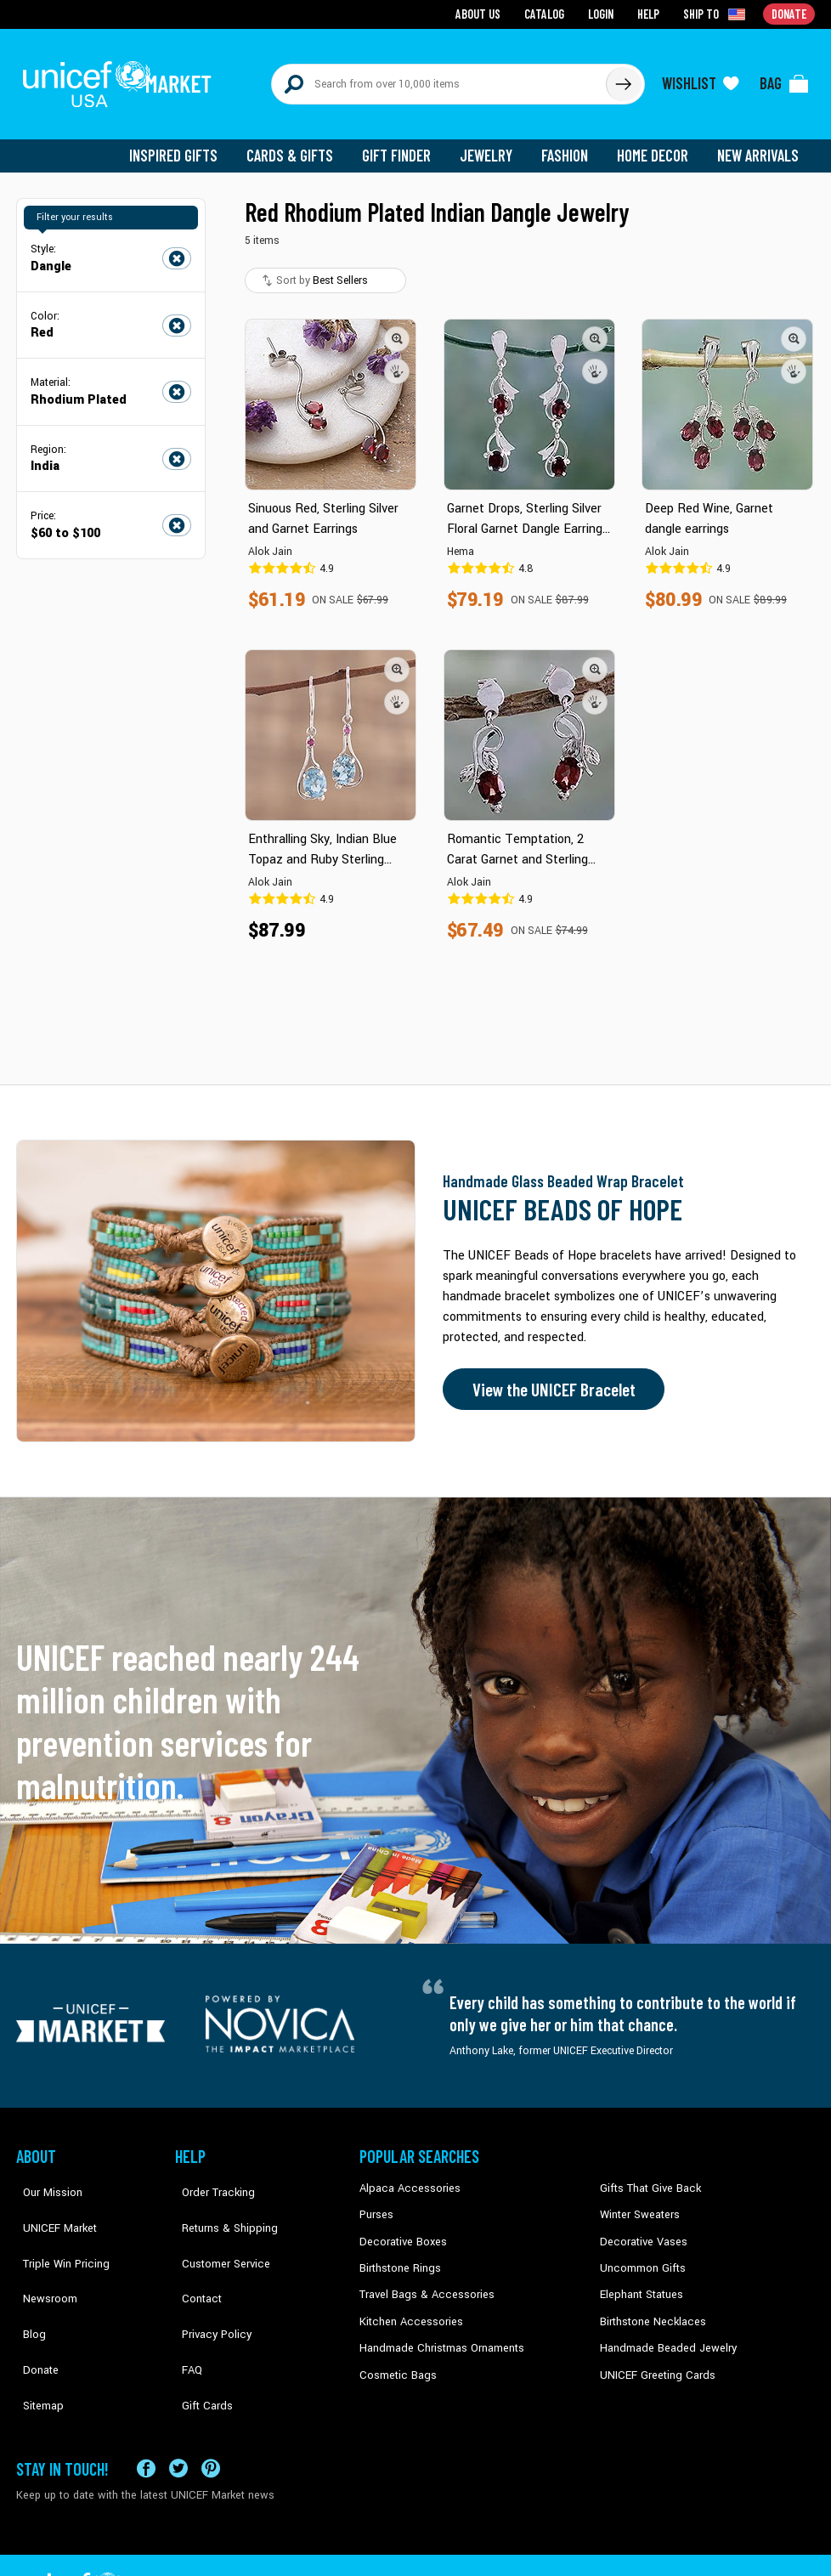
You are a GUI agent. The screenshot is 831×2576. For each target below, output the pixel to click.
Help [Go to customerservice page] (651, 13)
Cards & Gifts (299, 144)
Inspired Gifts (186, 144)
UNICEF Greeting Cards (653, 2358)
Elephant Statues (640, 2280)
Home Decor (655, 144)
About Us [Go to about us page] (484, 13)
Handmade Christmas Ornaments (438, 2332)
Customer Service (216, 2229)
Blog (27, 2280)
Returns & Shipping (220, 2203)
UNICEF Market (50, 2203)
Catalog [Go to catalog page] (548, 13)
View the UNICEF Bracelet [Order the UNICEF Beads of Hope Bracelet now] (549, 1378)
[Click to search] (623, 78)
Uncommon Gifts (640, 2254)
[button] (397, 327)
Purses (376, 2203)
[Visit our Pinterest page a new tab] (211, 2415)
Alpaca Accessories (405, 2177)
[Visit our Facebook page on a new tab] (146, 2415)
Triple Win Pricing (56, 2229)
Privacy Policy (207, 2280)
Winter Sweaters (638, 2203)
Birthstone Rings (398, 2254)
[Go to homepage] (122, 78)
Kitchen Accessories (407, 2306)
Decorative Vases (640, 2229)
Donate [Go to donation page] (789, 13)
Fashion (569, 144)
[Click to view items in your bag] (784, 78)
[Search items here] (439, 78)
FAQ (185, 2306)
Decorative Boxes (400, 2229)
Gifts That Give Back (647, 2177)
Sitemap (35, 2332)
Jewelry (492, 144)
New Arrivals (759, 144)
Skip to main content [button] (415, 0)
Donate (33, 2306)
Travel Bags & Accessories (421, 2280)
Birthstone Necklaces (649, 2306)
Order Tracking (209, 2177)
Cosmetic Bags (395, 2358)
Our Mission (45, 2177)
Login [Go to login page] (603, 13)
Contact (193, 2254)
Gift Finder (404, 144)
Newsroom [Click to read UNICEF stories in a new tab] (42, 2254)
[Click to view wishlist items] (700, 78)
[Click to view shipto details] (717, 13)
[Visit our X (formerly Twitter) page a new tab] (178, 2415)
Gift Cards (199, 2332)
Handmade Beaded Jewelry (663, 2332)
